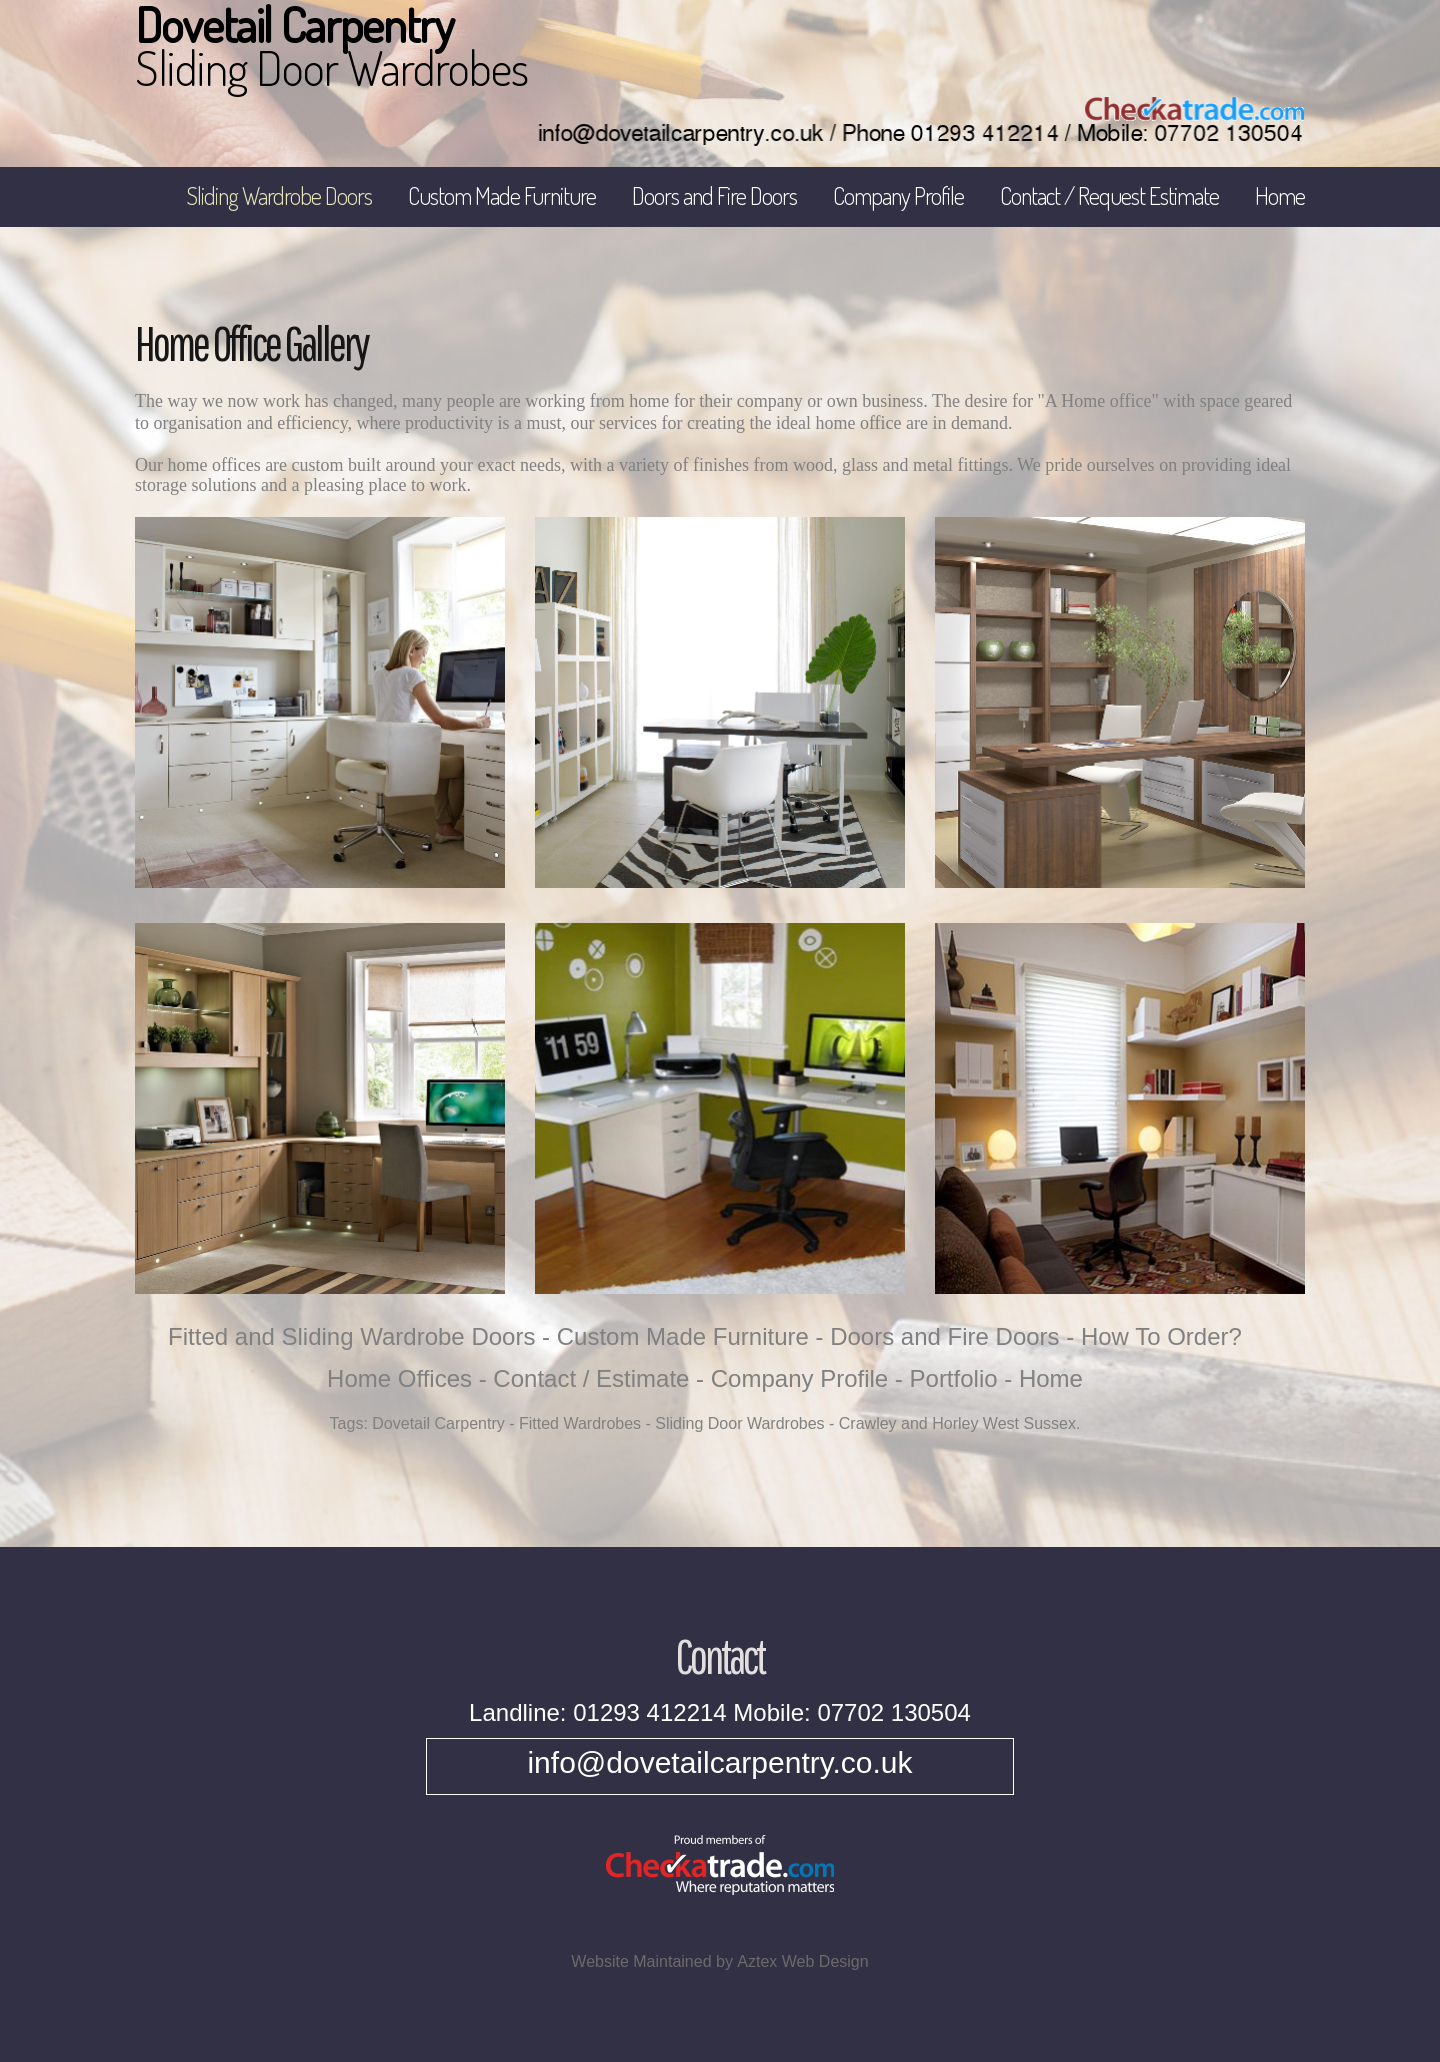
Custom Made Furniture (502, 195)
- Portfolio (946, 1378)
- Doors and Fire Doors (938, 1336)
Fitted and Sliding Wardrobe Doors (351, 1336)
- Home (1043, 1378)
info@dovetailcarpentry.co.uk (719, 1762)
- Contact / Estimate (584, 1378)
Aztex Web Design (802, 1961)
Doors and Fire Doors (714, 195)
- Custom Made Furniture (675, 1336)
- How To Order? (1154, 1336)
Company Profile (898, 195)
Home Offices (399, 1378)
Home (1280, 195)
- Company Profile (792, 1378)
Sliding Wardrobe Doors (279, 195)
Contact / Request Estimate (1109, 195)
